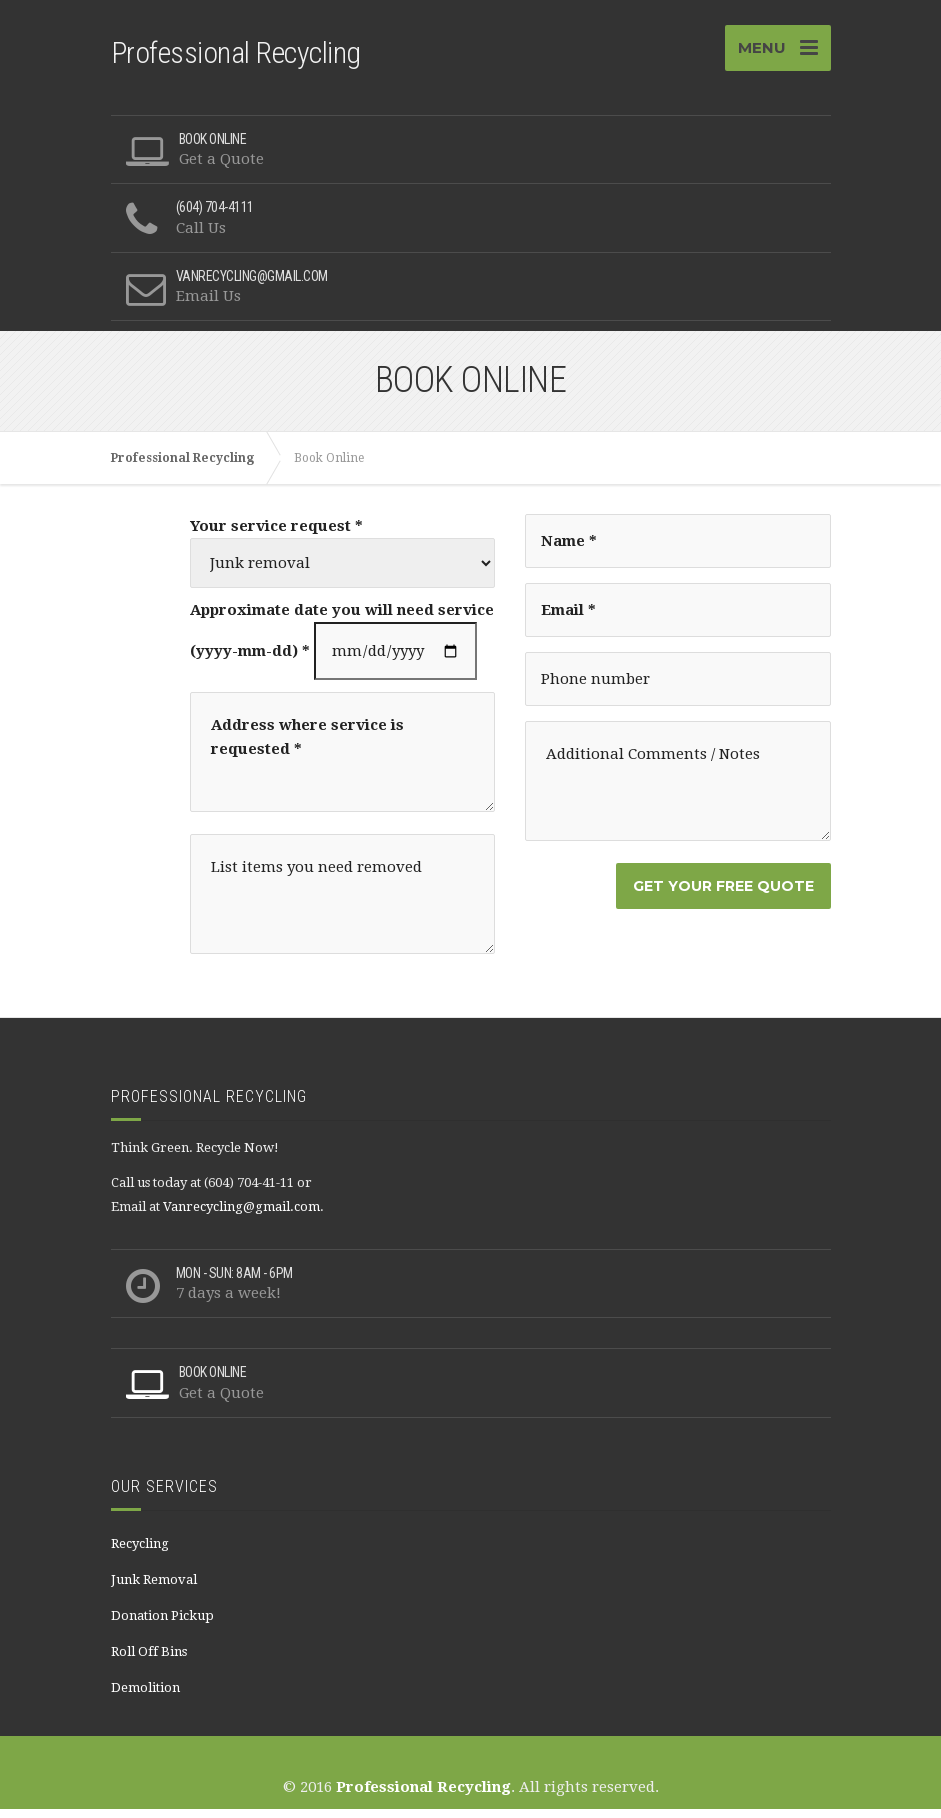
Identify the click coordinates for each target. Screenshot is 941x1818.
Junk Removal (154, 1588)
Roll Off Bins (149, 1660)
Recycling (140, 1552)
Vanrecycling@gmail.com (241, 1215)
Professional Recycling (423, 1796)
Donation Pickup (162, 1624)
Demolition (145, 1696)
